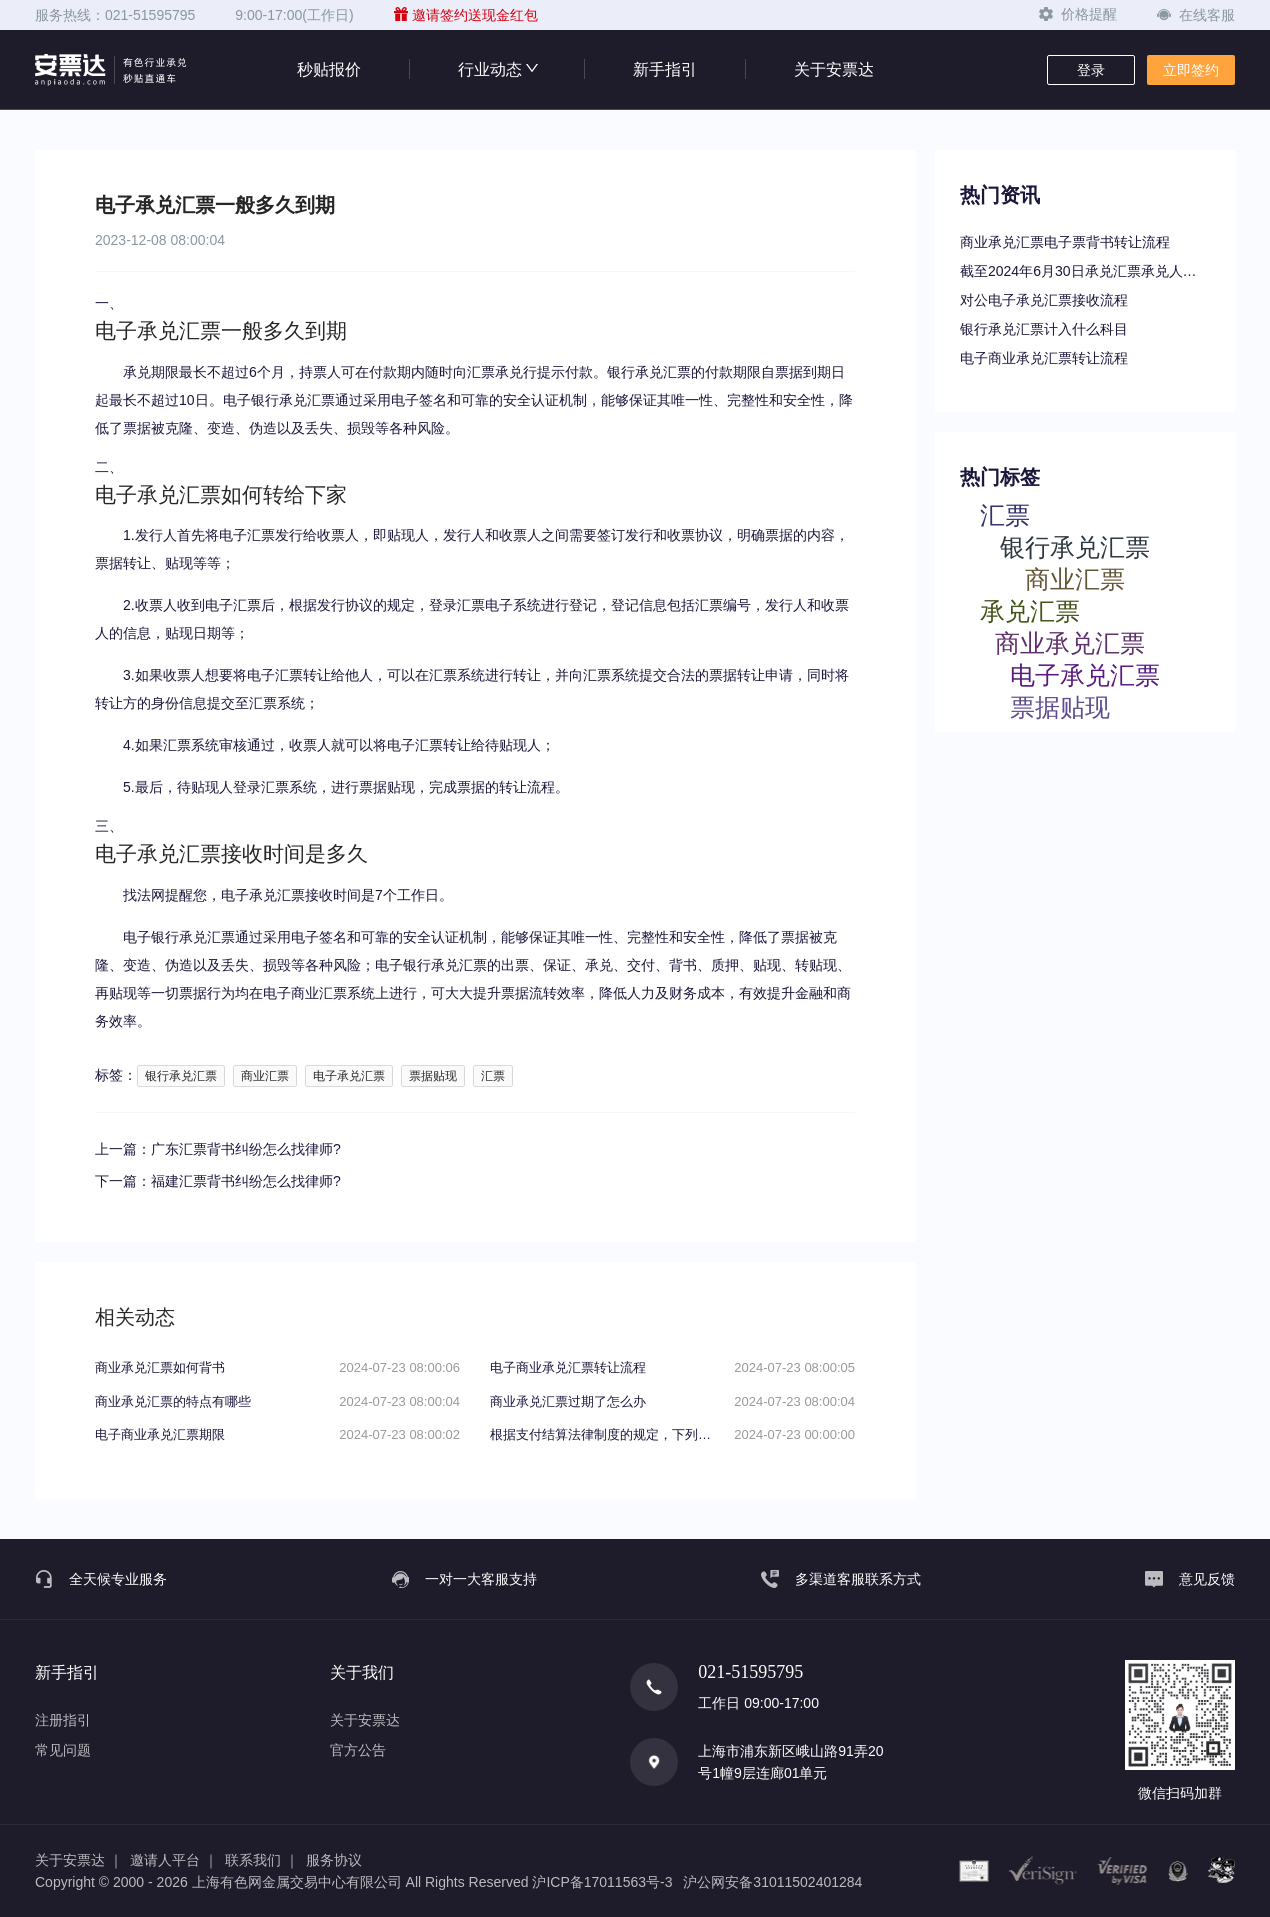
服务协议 (334, 1860)
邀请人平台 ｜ (174, 1860)
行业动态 (497, 69)
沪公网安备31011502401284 (772, 1882)
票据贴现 (433, 1076)
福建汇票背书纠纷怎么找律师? (246, 1181)
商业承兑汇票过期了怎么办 (568, 1401)
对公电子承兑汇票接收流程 (1044, 300)
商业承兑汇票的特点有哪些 (173, 1401)
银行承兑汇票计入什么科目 (1044, 329)
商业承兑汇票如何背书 (160, 1367)
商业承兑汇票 (1070, 642)
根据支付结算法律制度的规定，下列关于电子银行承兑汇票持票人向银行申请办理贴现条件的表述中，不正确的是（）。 (605, 1434)
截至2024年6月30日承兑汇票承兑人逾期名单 (1085, 271)
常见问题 (63, 1750)
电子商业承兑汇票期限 (160, 1434)
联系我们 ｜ (262, 1860)
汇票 (493, 1076)
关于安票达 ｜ (79, 1860)
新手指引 (665, 69)
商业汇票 (265, 1076)
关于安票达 (834, 69)
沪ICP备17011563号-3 (602, 1882)
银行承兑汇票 (181, 1076)
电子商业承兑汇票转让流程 (1044, 358)
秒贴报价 (329, 69)
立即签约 (1191, 70)
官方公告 (358, 1750)
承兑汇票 (1030, 610)
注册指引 (63, 1720)
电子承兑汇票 (349, 1076)
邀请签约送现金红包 (466, 15)
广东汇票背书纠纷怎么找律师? (246, 1149)
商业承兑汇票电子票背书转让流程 (1065, 242)
